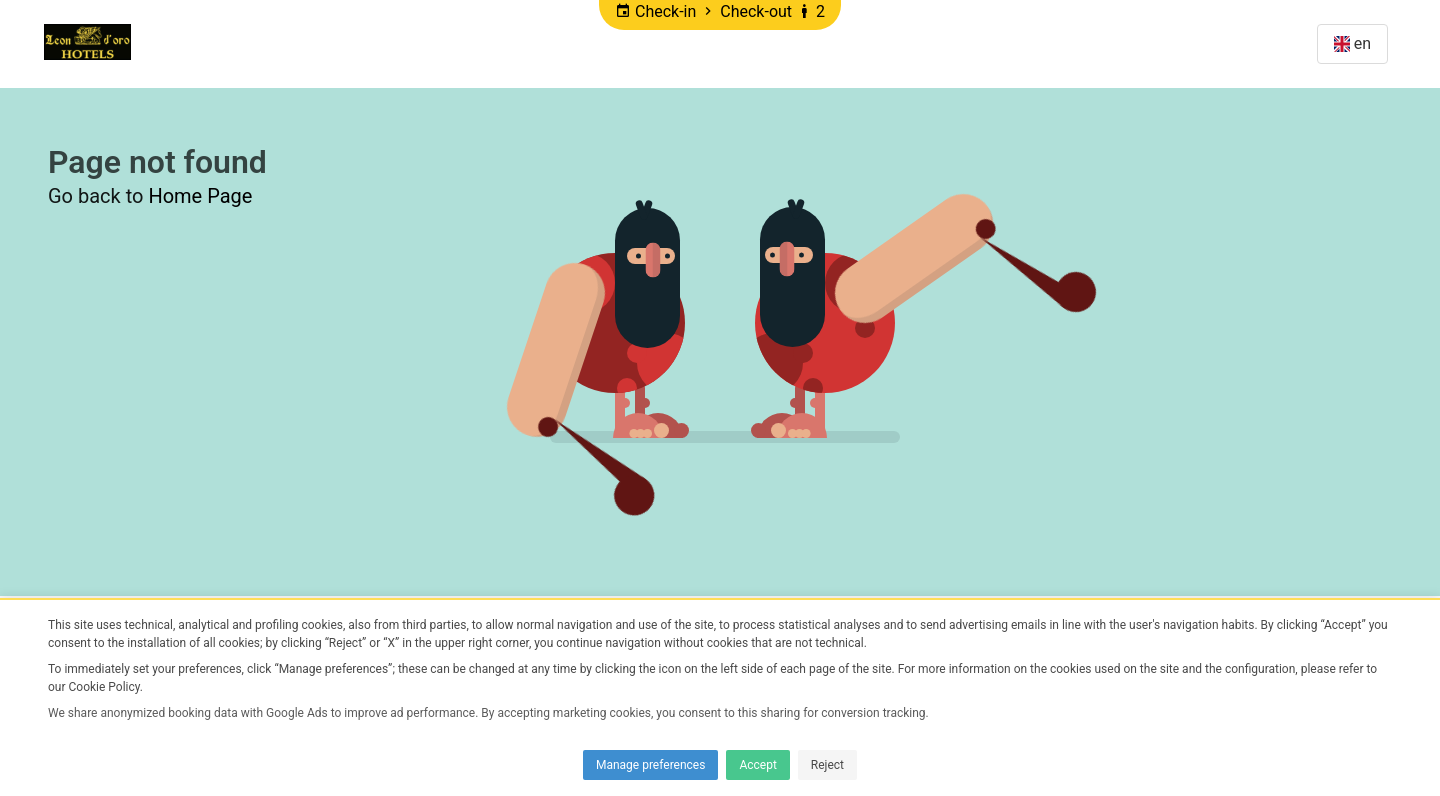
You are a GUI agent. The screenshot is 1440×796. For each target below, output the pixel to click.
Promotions (275, 43)
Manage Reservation (1206, 43)
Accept (757, 765)
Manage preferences (650, 765)
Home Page (200, 196)
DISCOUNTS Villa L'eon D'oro (721, 43)
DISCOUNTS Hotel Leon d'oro (466, 43)
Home (177, 43)
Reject (827, 765)
